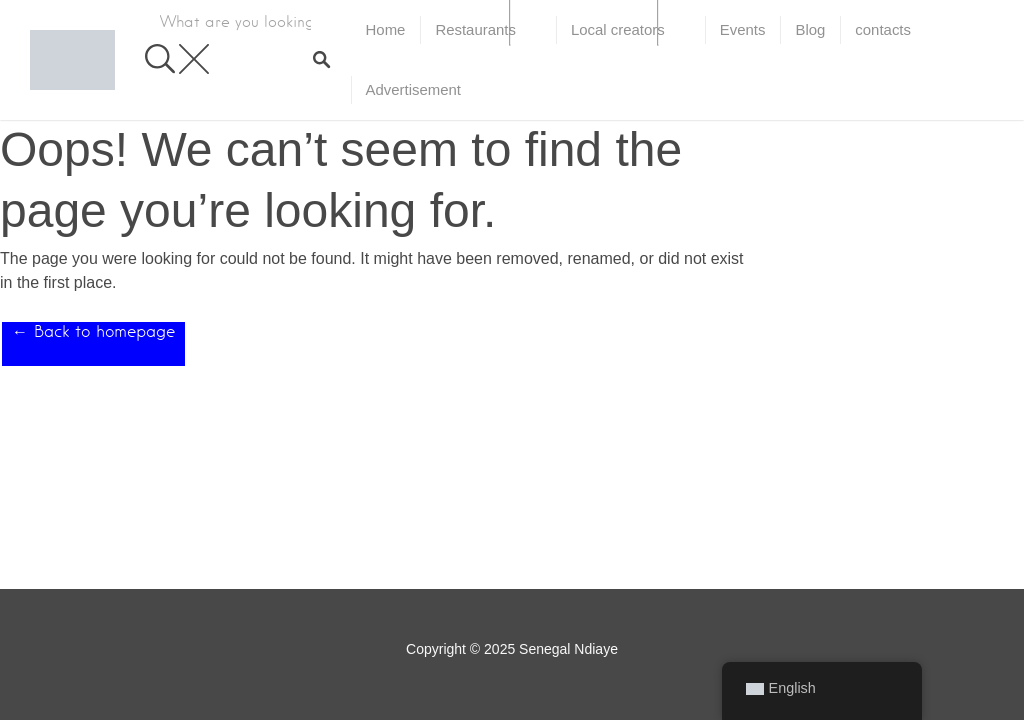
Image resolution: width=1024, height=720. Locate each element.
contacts (883, 29)
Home (386, 29)
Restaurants (475, 29)
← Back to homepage (93, 331)
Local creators (618, 29)
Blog (810, 29)
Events (743, 29)
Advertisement (413, 89)
